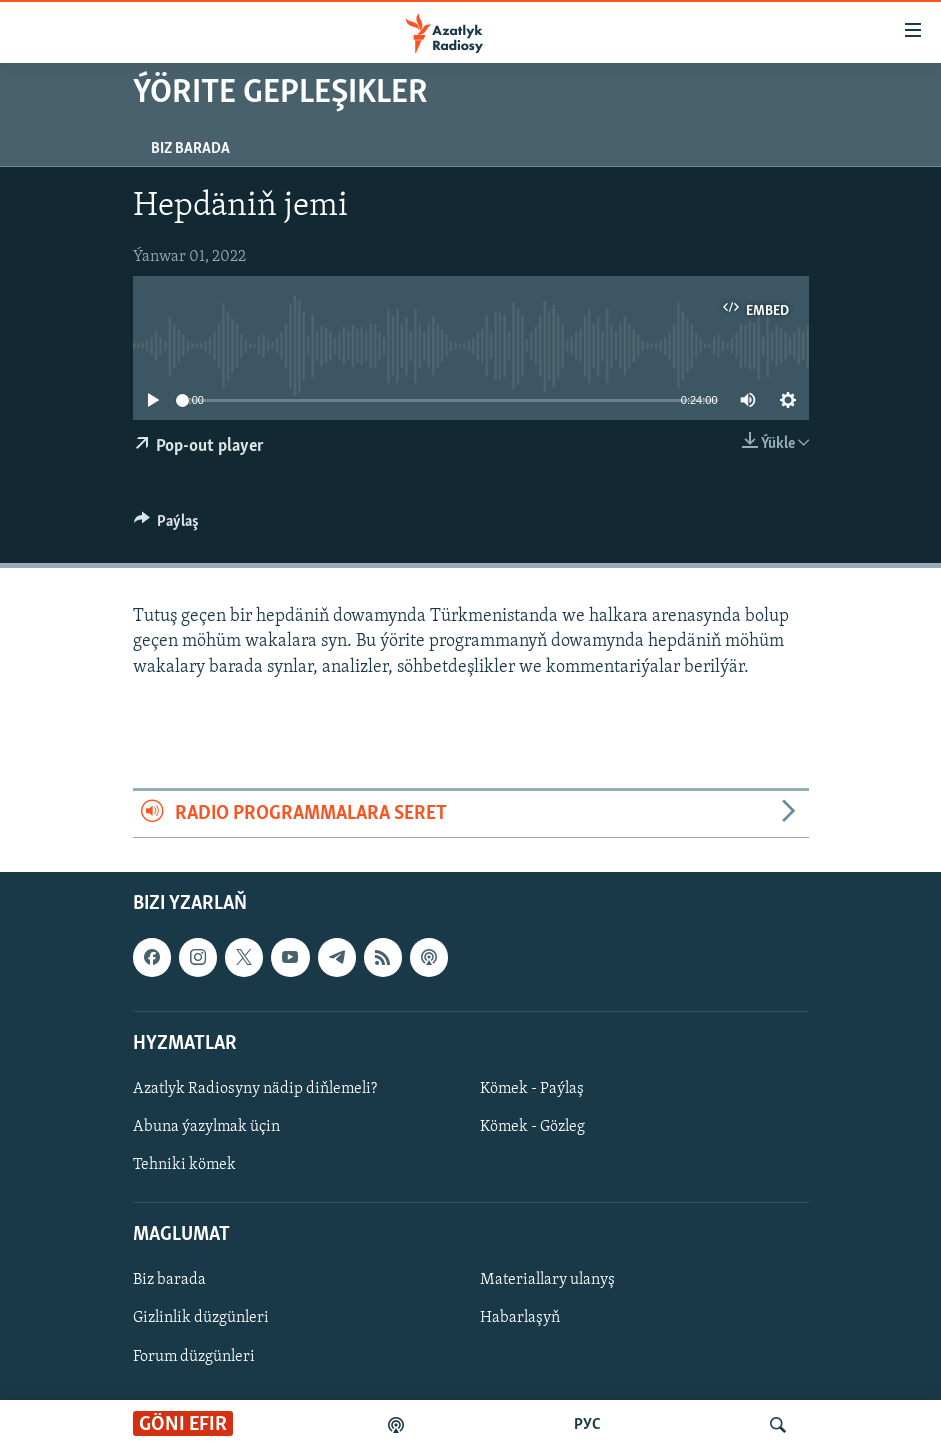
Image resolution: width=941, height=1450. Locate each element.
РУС (587, 1425)
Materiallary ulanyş (547, 1281)
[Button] (167, 526)
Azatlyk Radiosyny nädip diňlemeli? (255, 1089)
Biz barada (190, 149)
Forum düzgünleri (194, 1357)
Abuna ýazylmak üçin (206, 1127)
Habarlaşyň (520, 1319)
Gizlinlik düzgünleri (201, 1319)
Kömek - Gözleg (532, 1127)
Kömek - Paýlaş (532, 1089)
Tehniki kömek (184, 1165)
